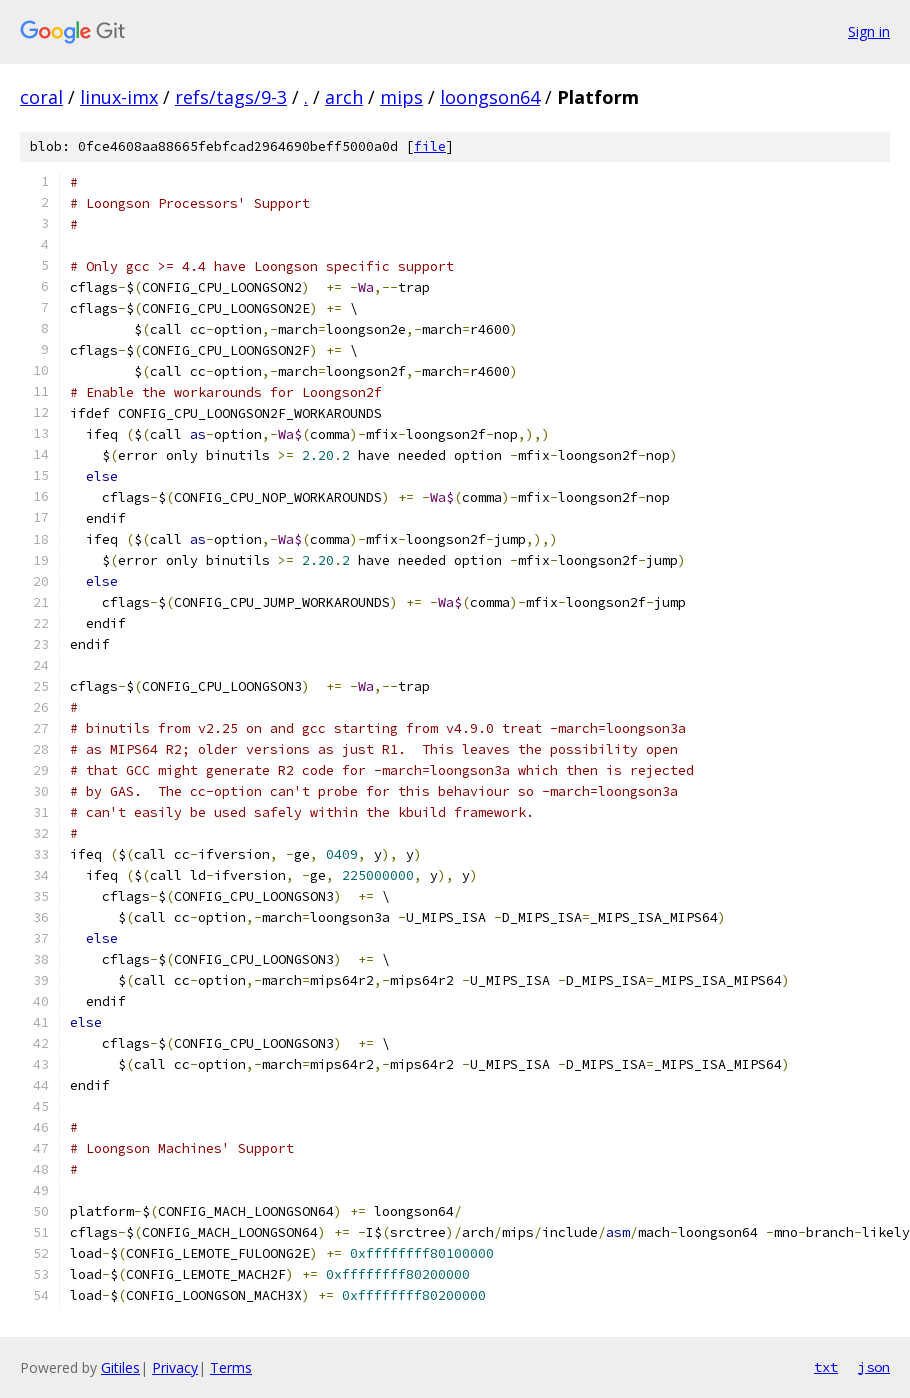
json (874, 1367)
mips (401, 97)
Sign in (869, 31)
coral (41, 97)
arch (344, 97)
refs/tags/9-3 (231, 97)
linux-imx (119, 97)
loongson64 (490, 97)
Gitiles (120, 1367)
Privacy (175, 1367)
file (430, 146)
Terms (231, 1367)
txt (826, 1367)
